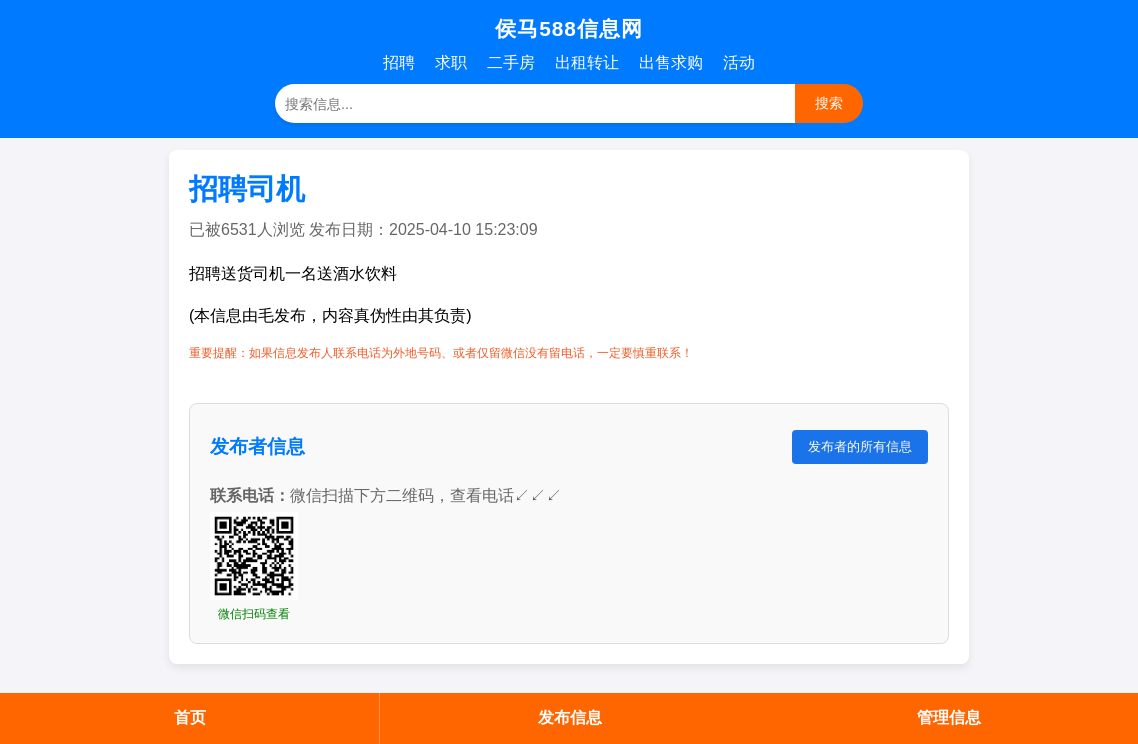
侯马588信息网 (569, 28)
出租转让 (587, 62)
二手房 (511, 62)
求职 (451, 62)
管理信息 (949, 717)
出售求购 (671, 62)
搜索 (829, 103)
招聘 (399, 62)
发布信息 (570, 717)
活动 (739, 62)
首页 (190, 717)
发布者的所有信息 (860, 446)
